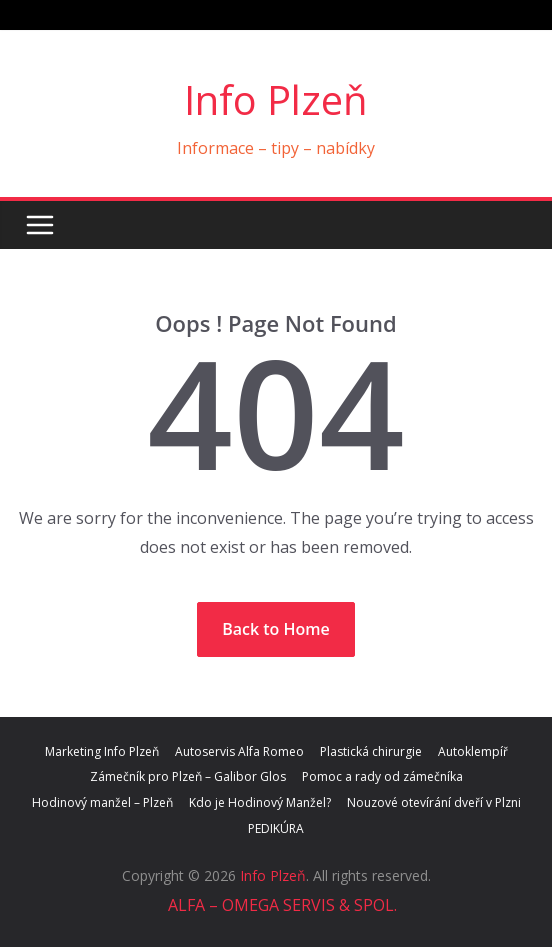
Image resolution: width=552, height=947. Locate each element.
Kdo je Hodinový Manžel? (260, 802)
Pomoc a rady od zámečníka (382, 776)
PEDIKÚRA (276, 828)
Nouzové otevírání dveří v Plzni (434, 802)
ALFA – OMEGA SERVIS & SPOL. (280, 905)
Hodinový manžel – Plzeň (102, 802)
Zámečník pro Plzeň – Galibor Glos (188, 776)
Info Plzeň (276, 99)
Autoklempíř (473, 751)
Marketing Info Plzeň (102, 751)
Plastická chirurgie (371, 751)
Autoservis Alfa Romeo (239, 751)
